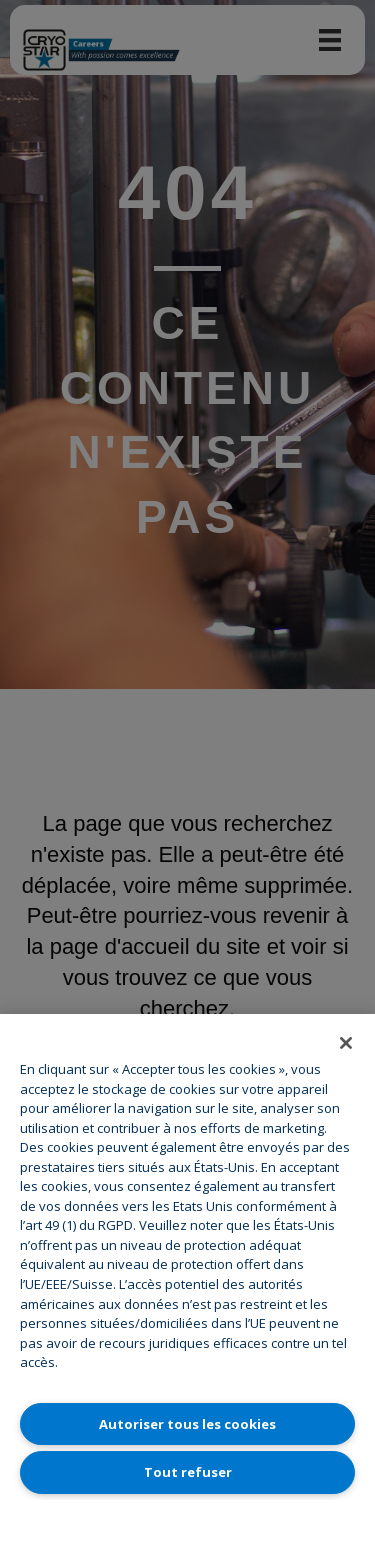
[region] (187, 1282)
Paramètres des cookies (188, 1520)
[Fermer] (346, 1043)
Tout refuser (188, 1472)
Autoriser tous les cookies (187, 1424)
